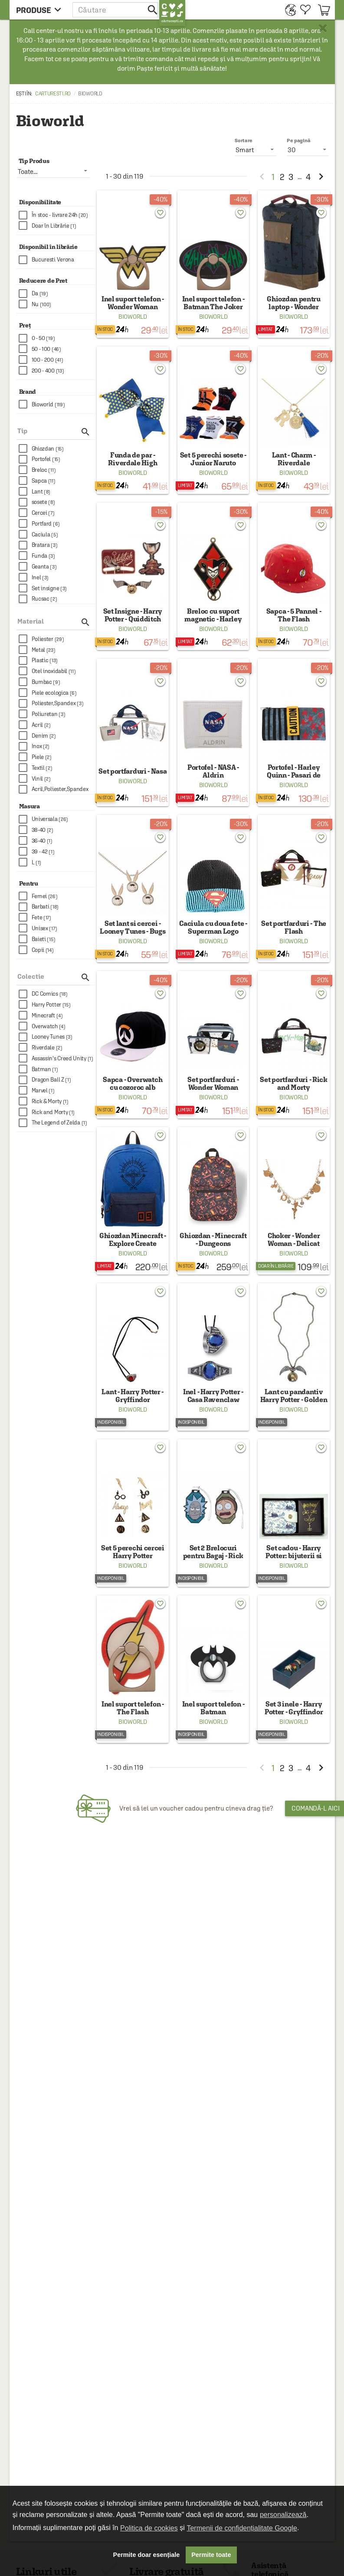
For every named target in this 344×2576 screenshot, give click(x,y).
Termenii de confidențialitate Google (242, 2528)
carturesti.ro (53, 94)
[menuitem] (288, 10)
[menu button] (41, 10)
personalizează (283, 2514)
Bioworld (132, 316)
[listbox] (308, 149)
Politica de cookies (149, 2528)
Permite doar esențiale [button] (146, 2554)
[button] (115, 10)
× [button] (323, 28)
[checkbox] (57, 215)
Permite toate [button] (211, 2554)
